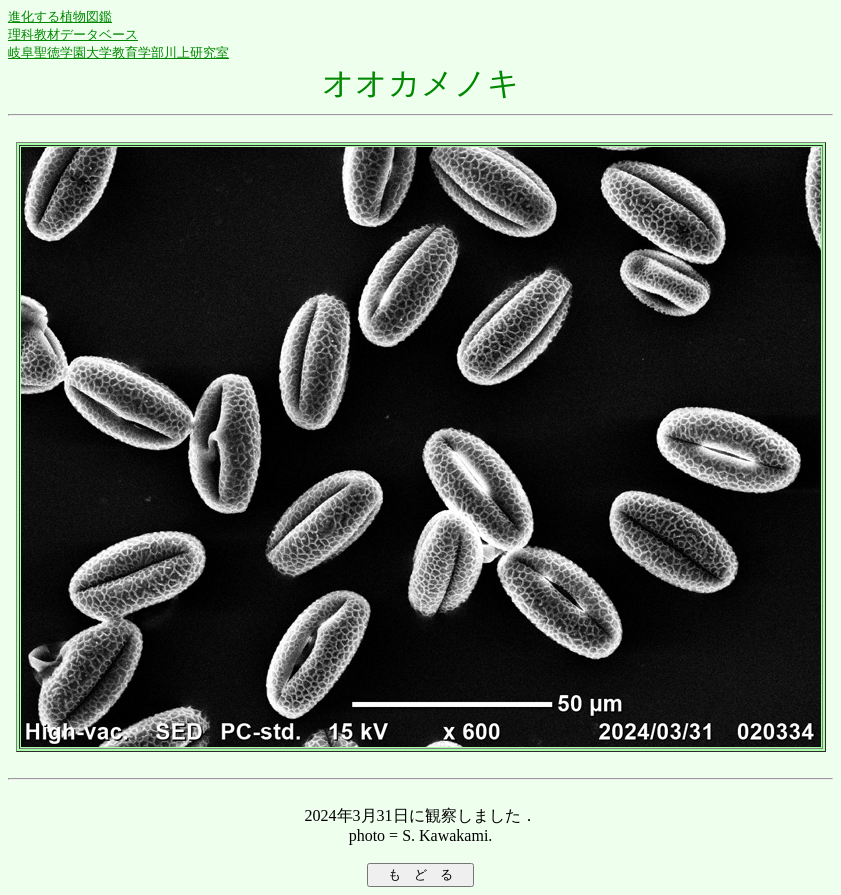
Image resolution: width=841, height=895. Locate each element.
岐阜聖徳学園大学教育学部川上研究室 (118, 52)
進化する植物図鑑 (60, 16)
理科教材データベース (73, 34)
